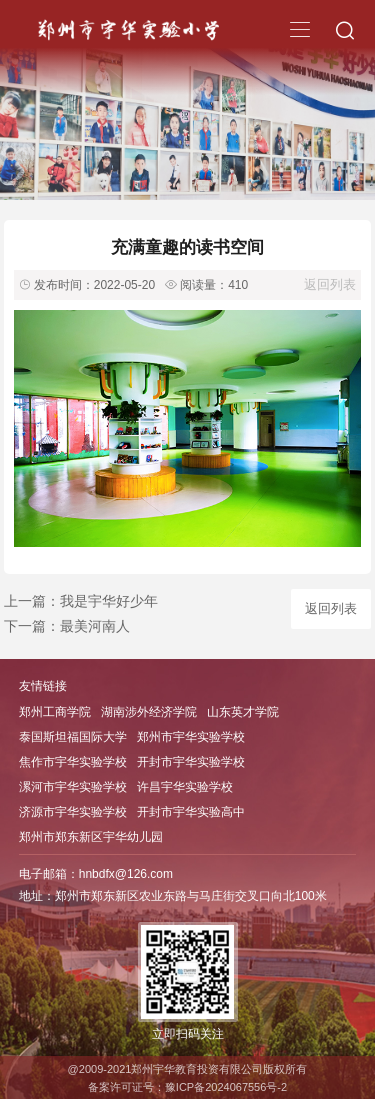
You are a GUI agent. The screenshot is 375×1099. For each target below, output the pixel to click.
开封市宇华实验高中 (191, 812)
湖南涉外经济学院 (149, 712)
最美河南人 (95, 626)
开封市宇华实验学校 (191, 762)
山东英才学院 (243, 712)
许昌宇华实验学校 (185, 787)
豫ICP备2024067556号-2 (226, 1087)
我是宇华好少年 (109, 601)
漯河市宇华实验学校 (73, 787)
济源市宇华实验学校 (73, 812)
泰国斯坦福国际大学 (73, 737)
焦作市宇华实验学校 (73, 762)
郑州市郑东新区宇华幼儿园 (91, 837)
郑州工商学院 (55, 712)
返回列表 (330, 284)
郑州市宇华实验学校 (191, 737)
